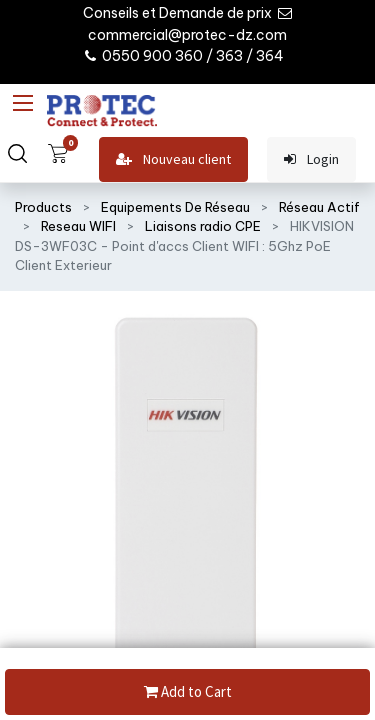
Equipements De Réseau (175, 207)
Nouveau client (173, 159)
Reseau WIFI (78, 226)
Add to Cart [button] (188, 692)
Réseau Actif (319, 207)
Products (43, 207)
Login (311, 159)
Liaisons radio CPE (203, 226)
